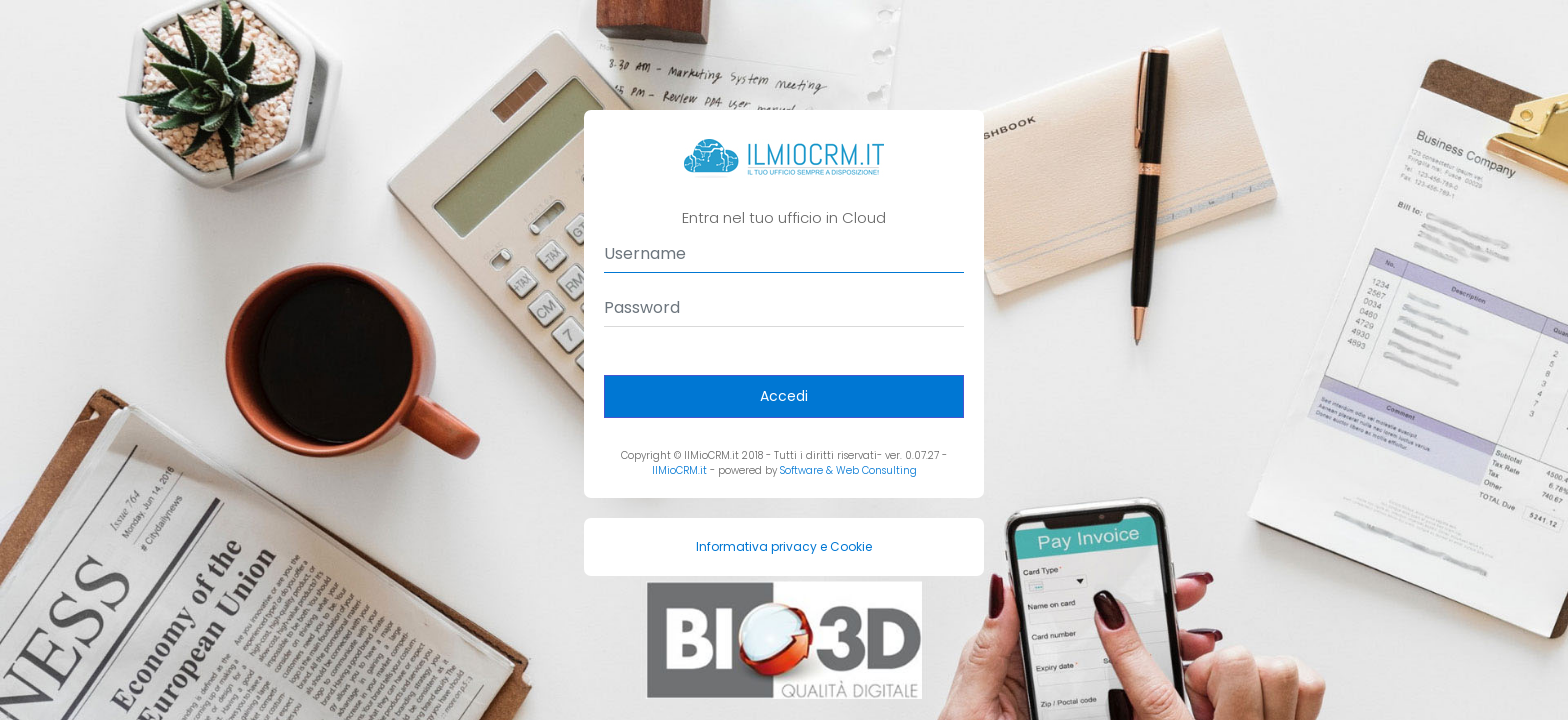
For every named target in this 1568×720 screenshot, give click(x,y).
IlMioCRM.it (679, 470)
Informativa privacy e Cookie (784, 546)
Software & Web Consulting (848, 470)
